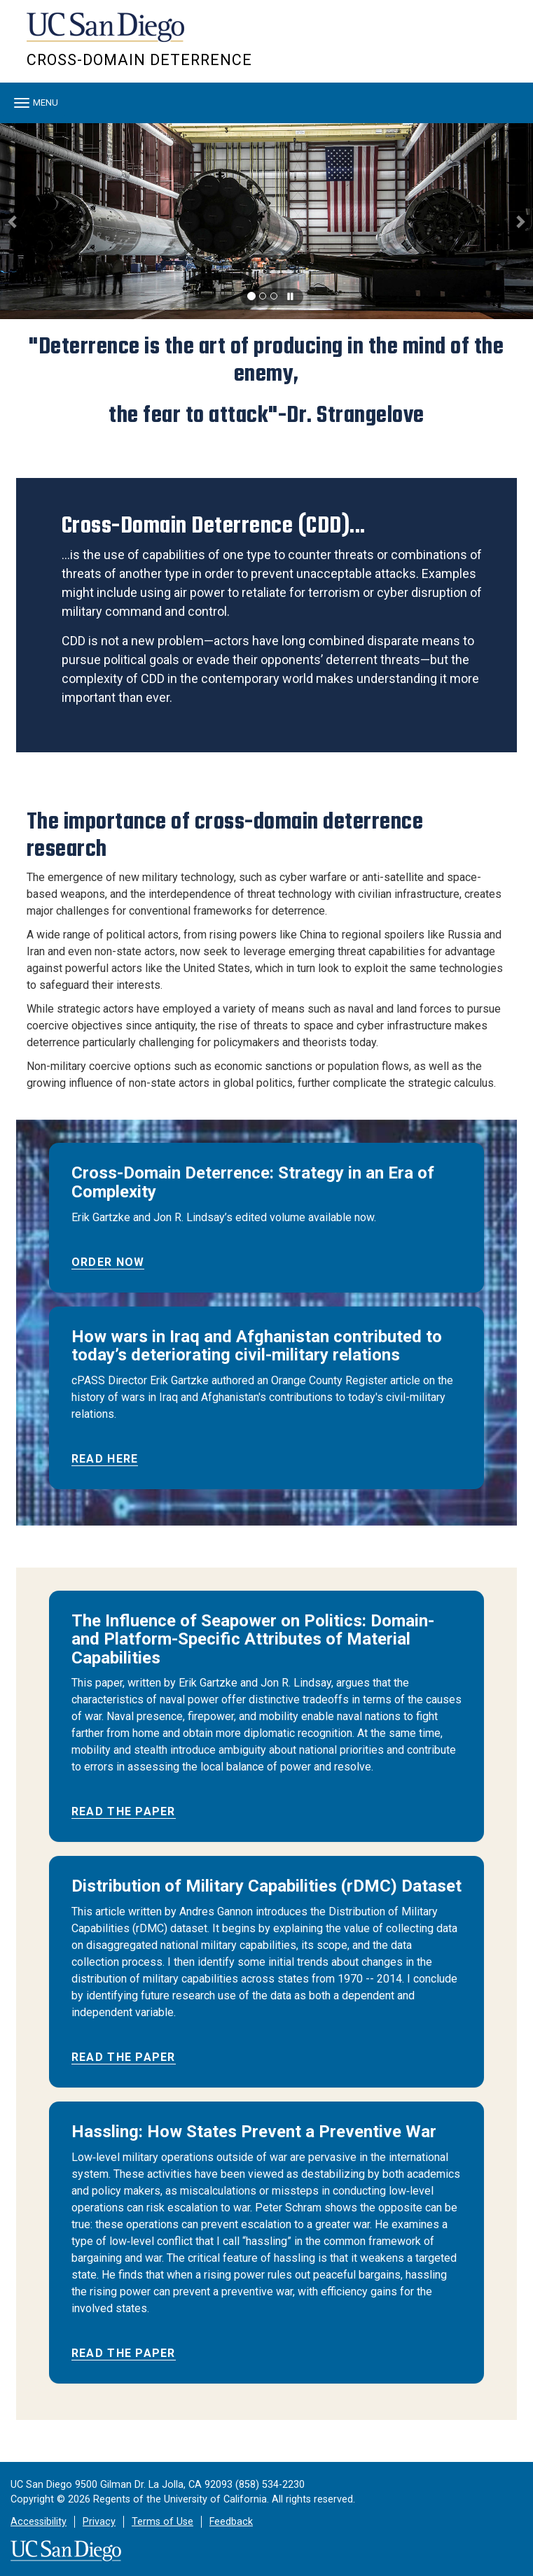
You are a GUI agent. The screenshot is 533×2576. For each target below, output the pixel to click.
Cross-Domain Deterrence (139, 60)
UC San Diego (107, 34)
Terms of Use (162, 2522)
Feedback (231, 2522)
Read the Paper (123, 1811)
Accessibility (39, 2522)
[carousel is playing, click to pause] (291, 297)
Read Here (105, 1458)
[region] (266, 221)
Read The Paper (123, 2353)
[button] (13, 221)
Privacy (99, 2522)
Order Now (108, 1262)
